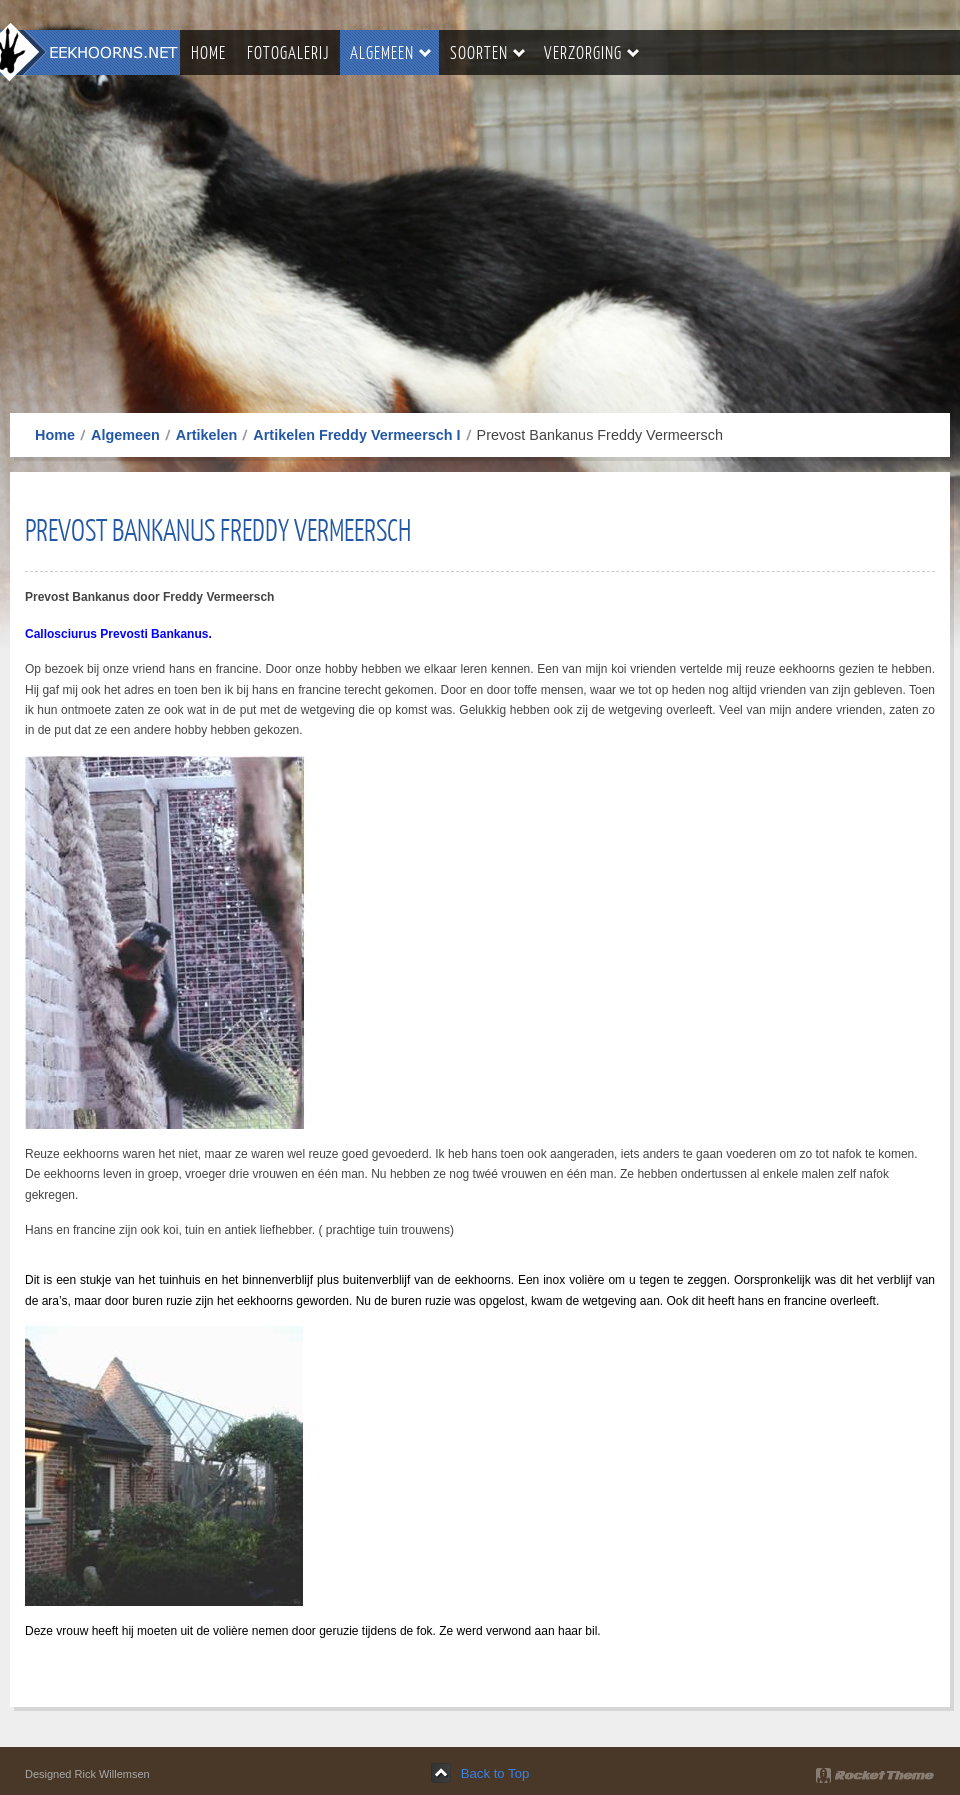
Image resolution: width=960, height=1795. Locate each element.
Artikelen (207, 435)
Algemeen (125, 435)
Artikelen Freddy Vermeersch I (356, 435)
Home (55, 435)
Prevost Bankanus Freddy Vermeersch (218, 529)
